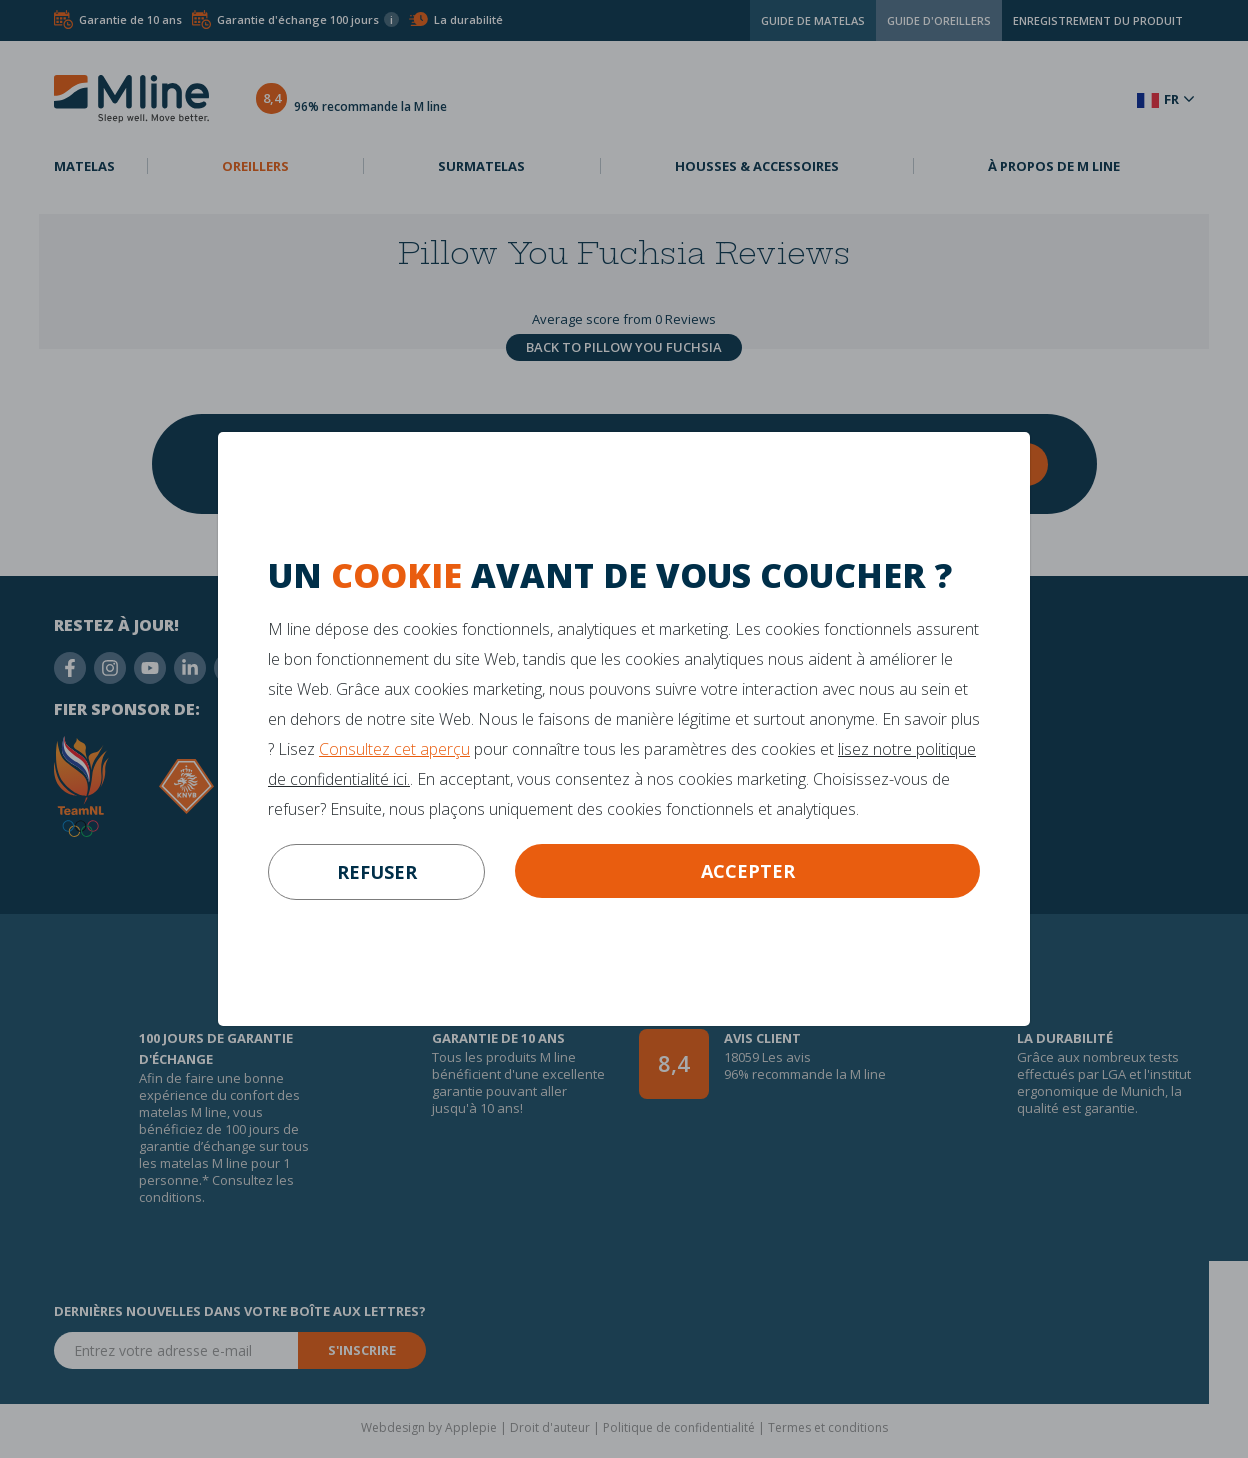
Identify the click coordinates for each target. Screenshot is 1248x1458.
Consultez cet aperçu (394, 749)
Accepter (748, 871)
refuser (377, 872)
